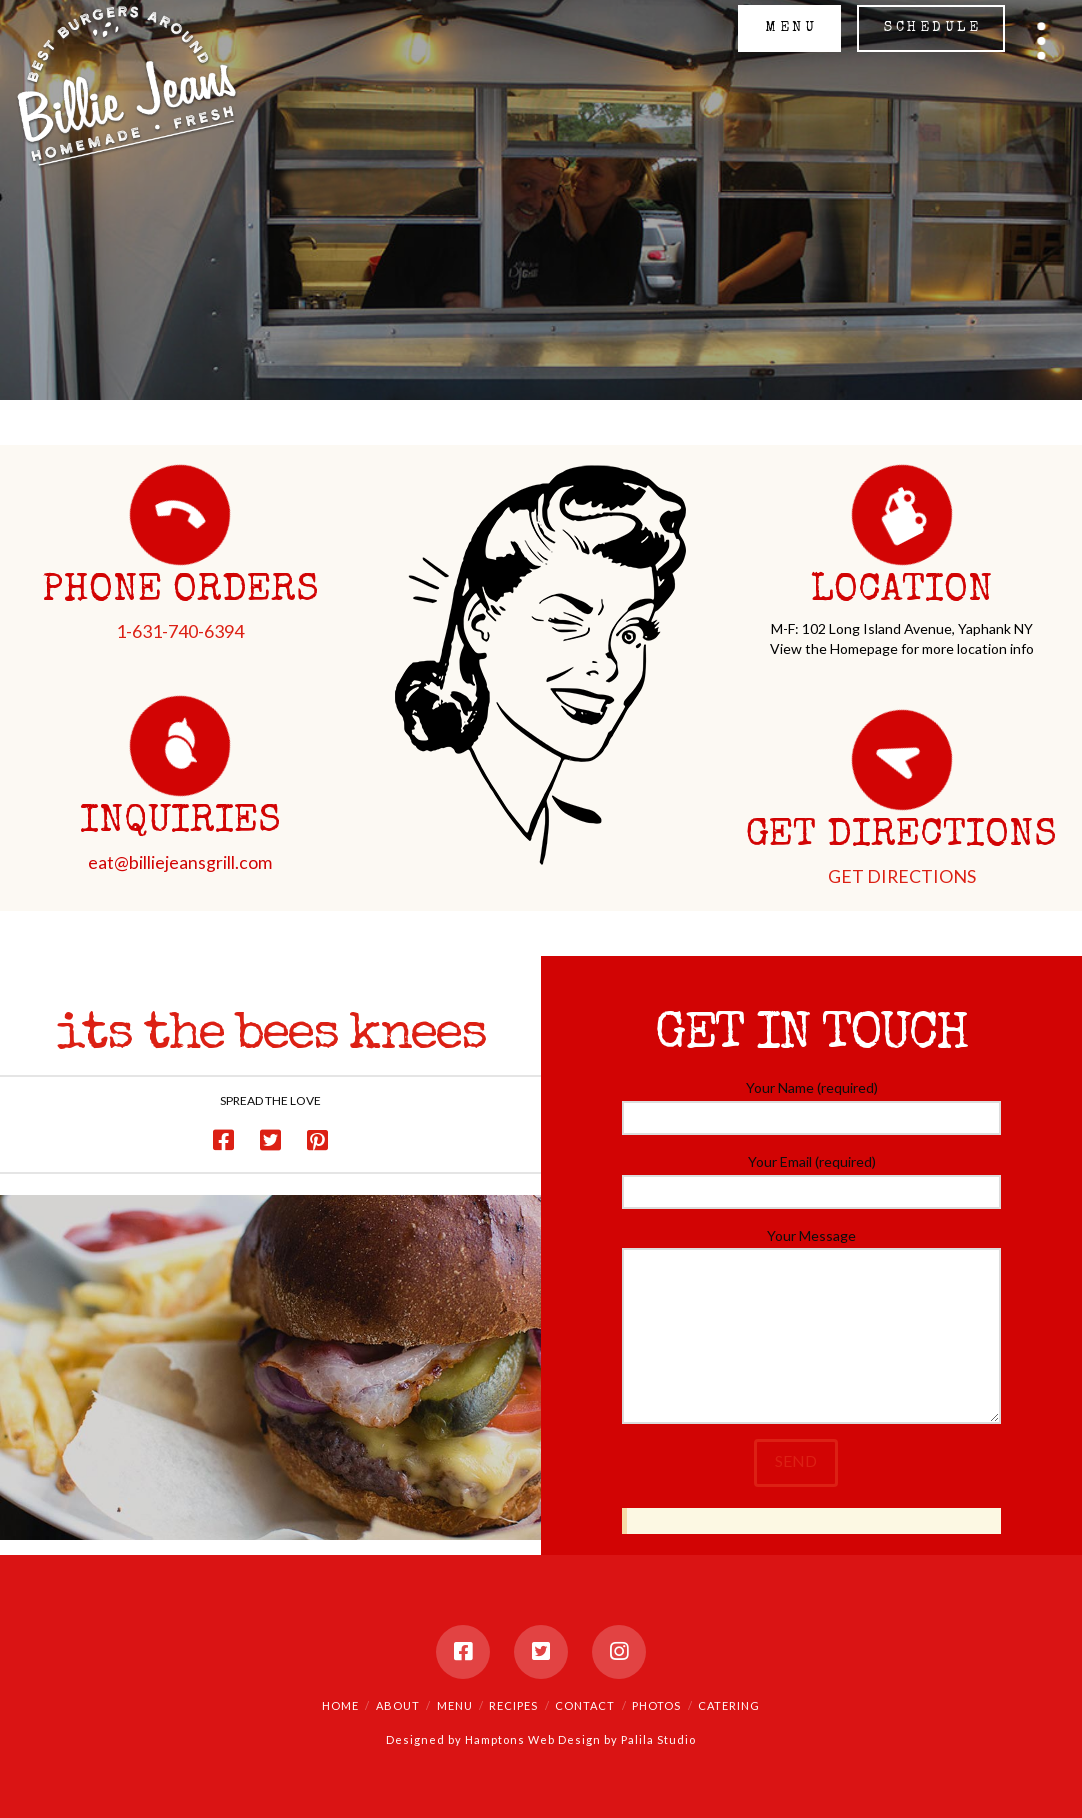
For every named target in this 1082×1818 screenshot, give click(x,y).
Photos (656, 1705)
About (398, 1705)
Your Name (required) (811, 1103)
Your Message (811, 1248)
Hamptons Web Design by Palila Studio (580, 1739)
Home (340, 1705)
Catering (729, 1705)
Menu (455, 1705)
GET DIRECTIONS (902, 876)
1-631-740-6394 (180, 631)
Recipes (513, 1705)
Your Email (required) (811, 1177)
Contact (585, 1705)
